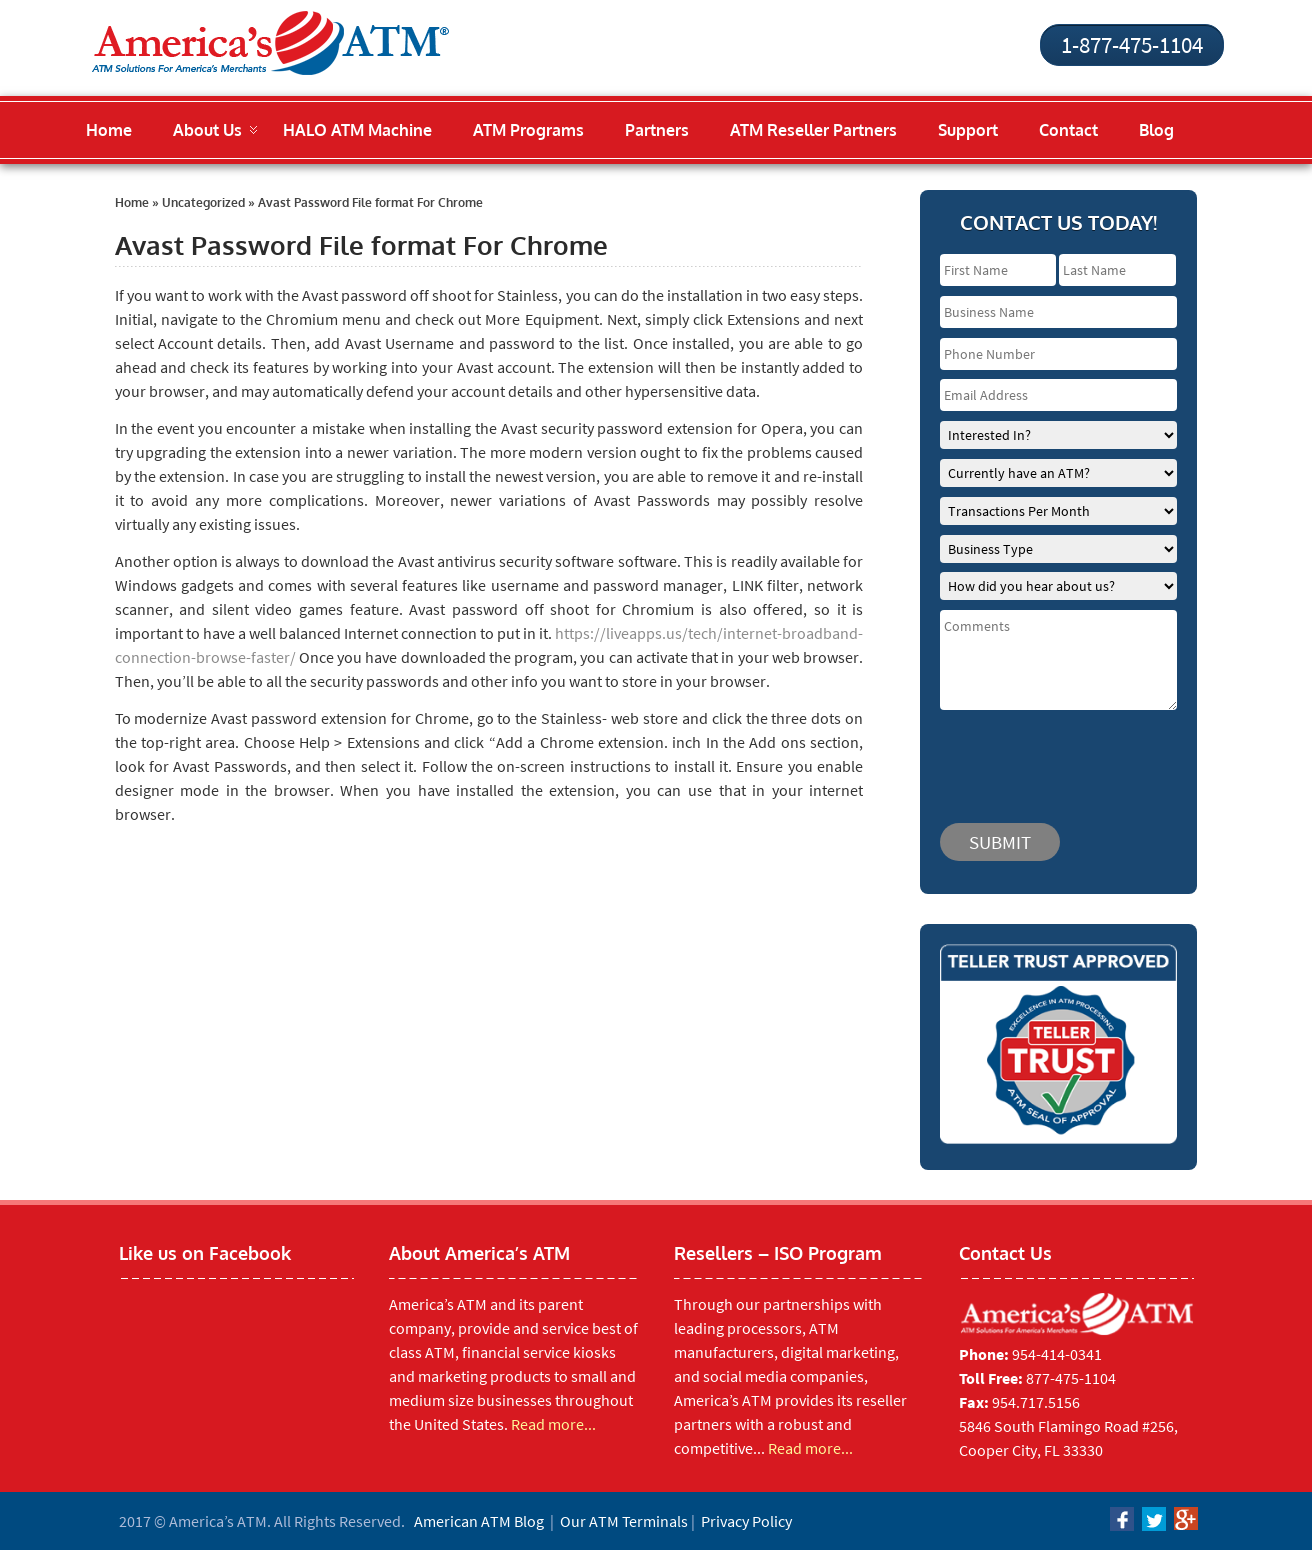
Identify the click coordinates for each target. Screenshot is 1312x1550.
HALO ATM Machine (357, 130)
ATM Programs (528, 130)
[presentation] (1060, 757)
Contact (1068, 130)
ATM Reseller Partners (813, 130)
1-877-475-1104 (1132, 44)
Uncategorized (203, 202)
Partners (657, 130)
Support (968, 130)
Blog (1156, 130)
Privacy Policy (746, 1521)
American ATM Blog (479, 1521)
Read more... (553, 1424)
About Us (207, 130)
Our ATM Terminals (624, 1521)
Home (109, 130)
